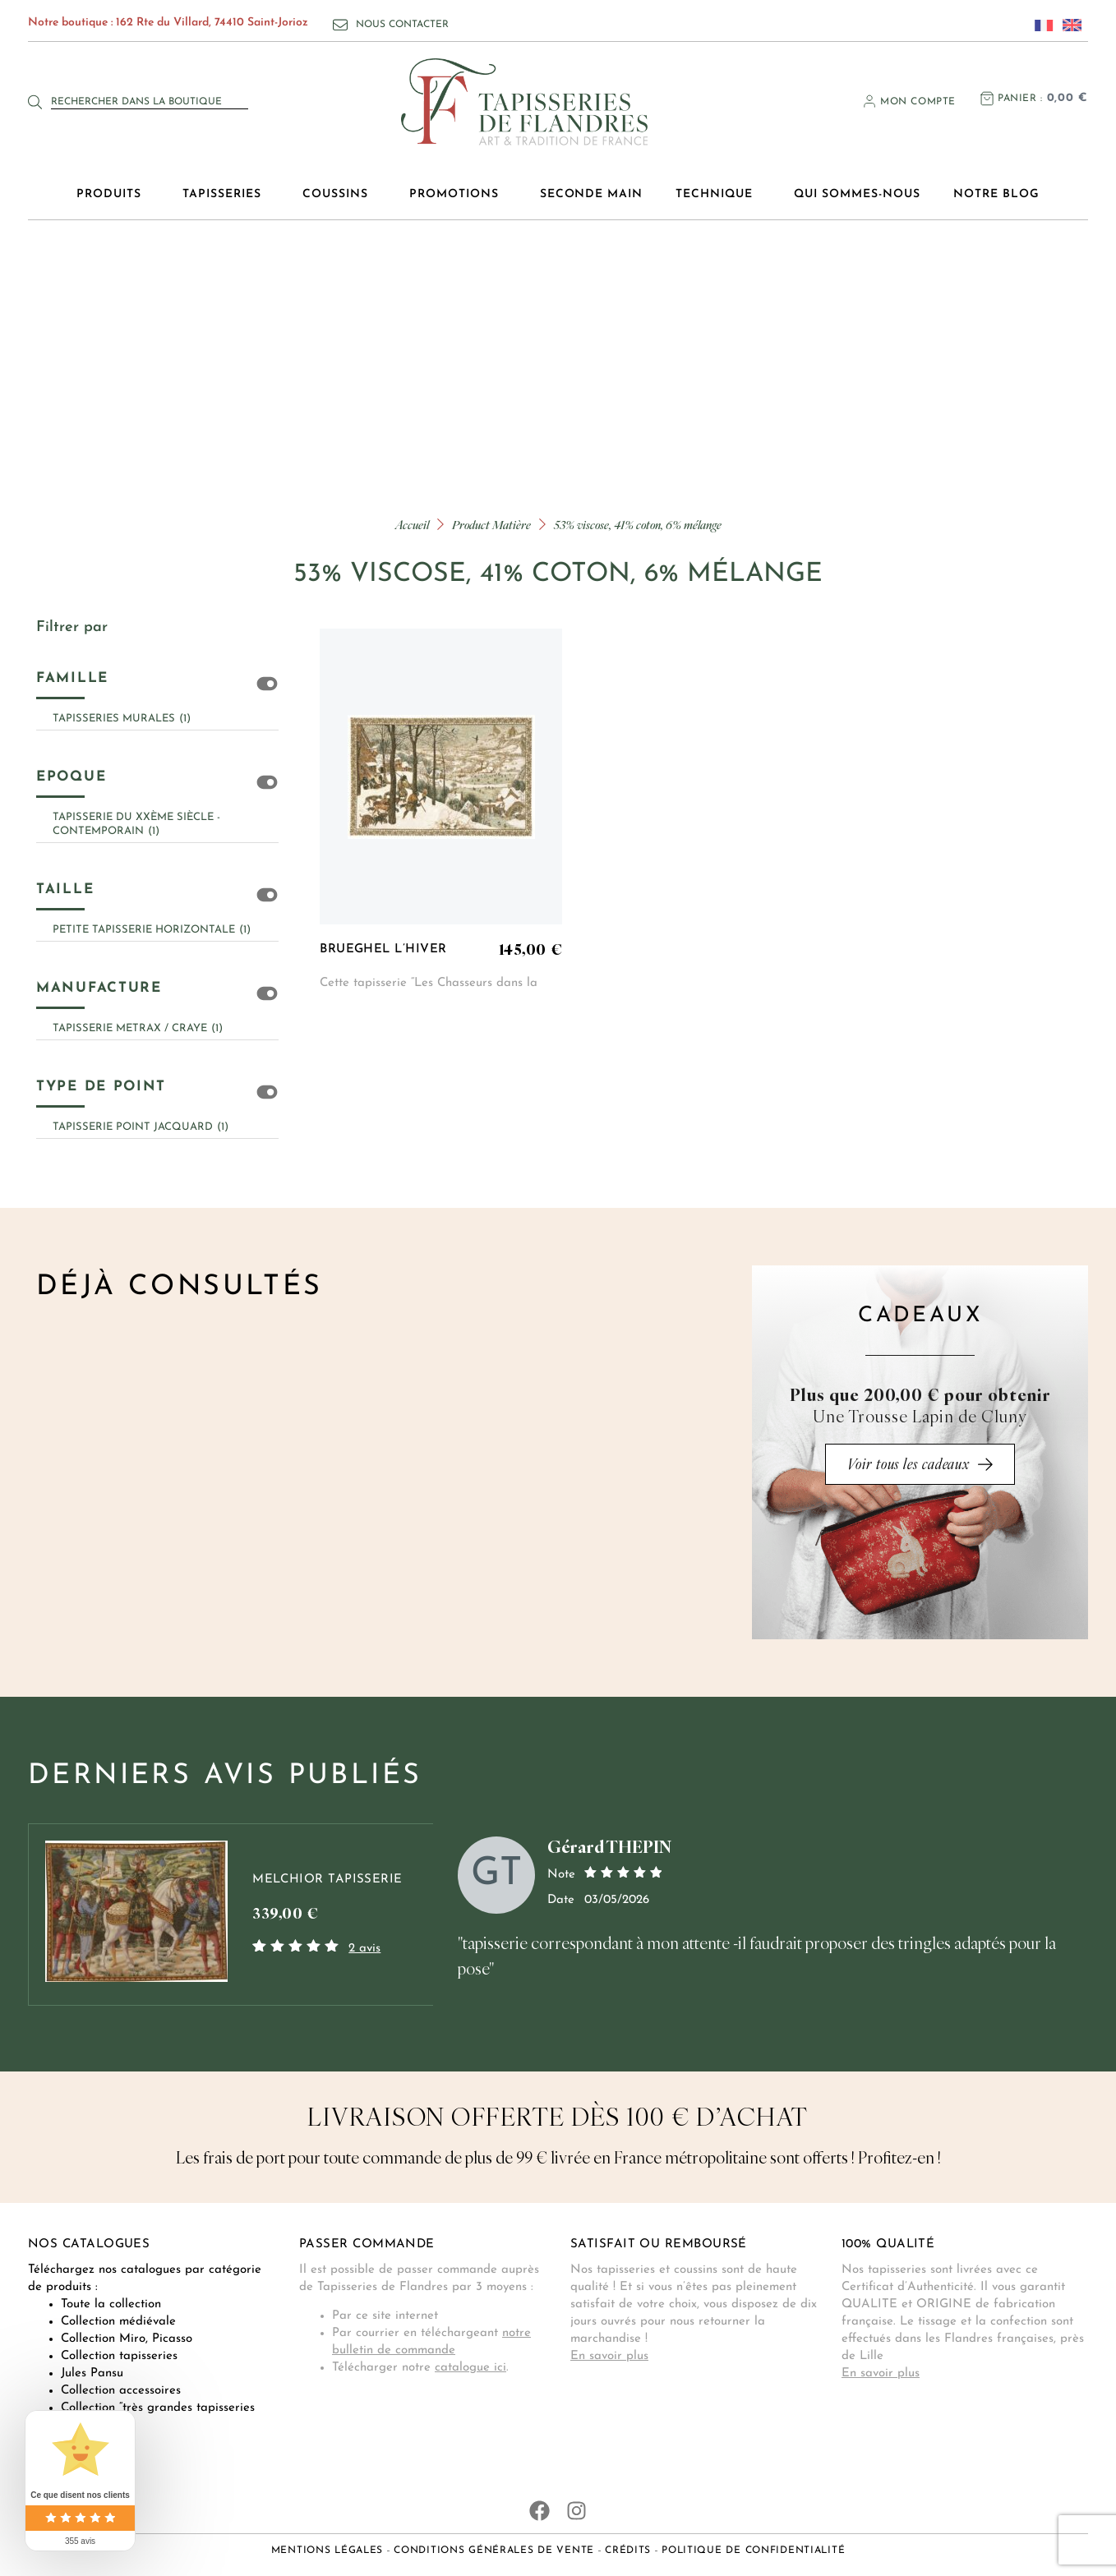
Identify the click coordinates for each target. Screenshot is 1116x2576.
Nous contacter (402, 25)
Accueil (412, 524)
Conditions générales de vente (494, 2550)
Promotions (458, 195)
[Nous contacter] (340, 24)
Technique (718, 195)
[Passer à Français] (1040, 24)
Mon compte (918, 102)
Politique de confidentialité (753, 2550)
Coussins (339, 195)
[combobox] (149, 101)
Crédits (628, 2550)
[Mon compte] (869, 101)
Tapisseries (226, 195)
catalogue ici (470, 2368)
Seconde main (591, 194)
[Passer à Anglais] (1067, 24)
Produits (113, 195)
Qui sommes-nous (857, 194)
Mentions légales (327, 2550)
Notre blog (996, 194)
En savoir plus (609, 2356)
